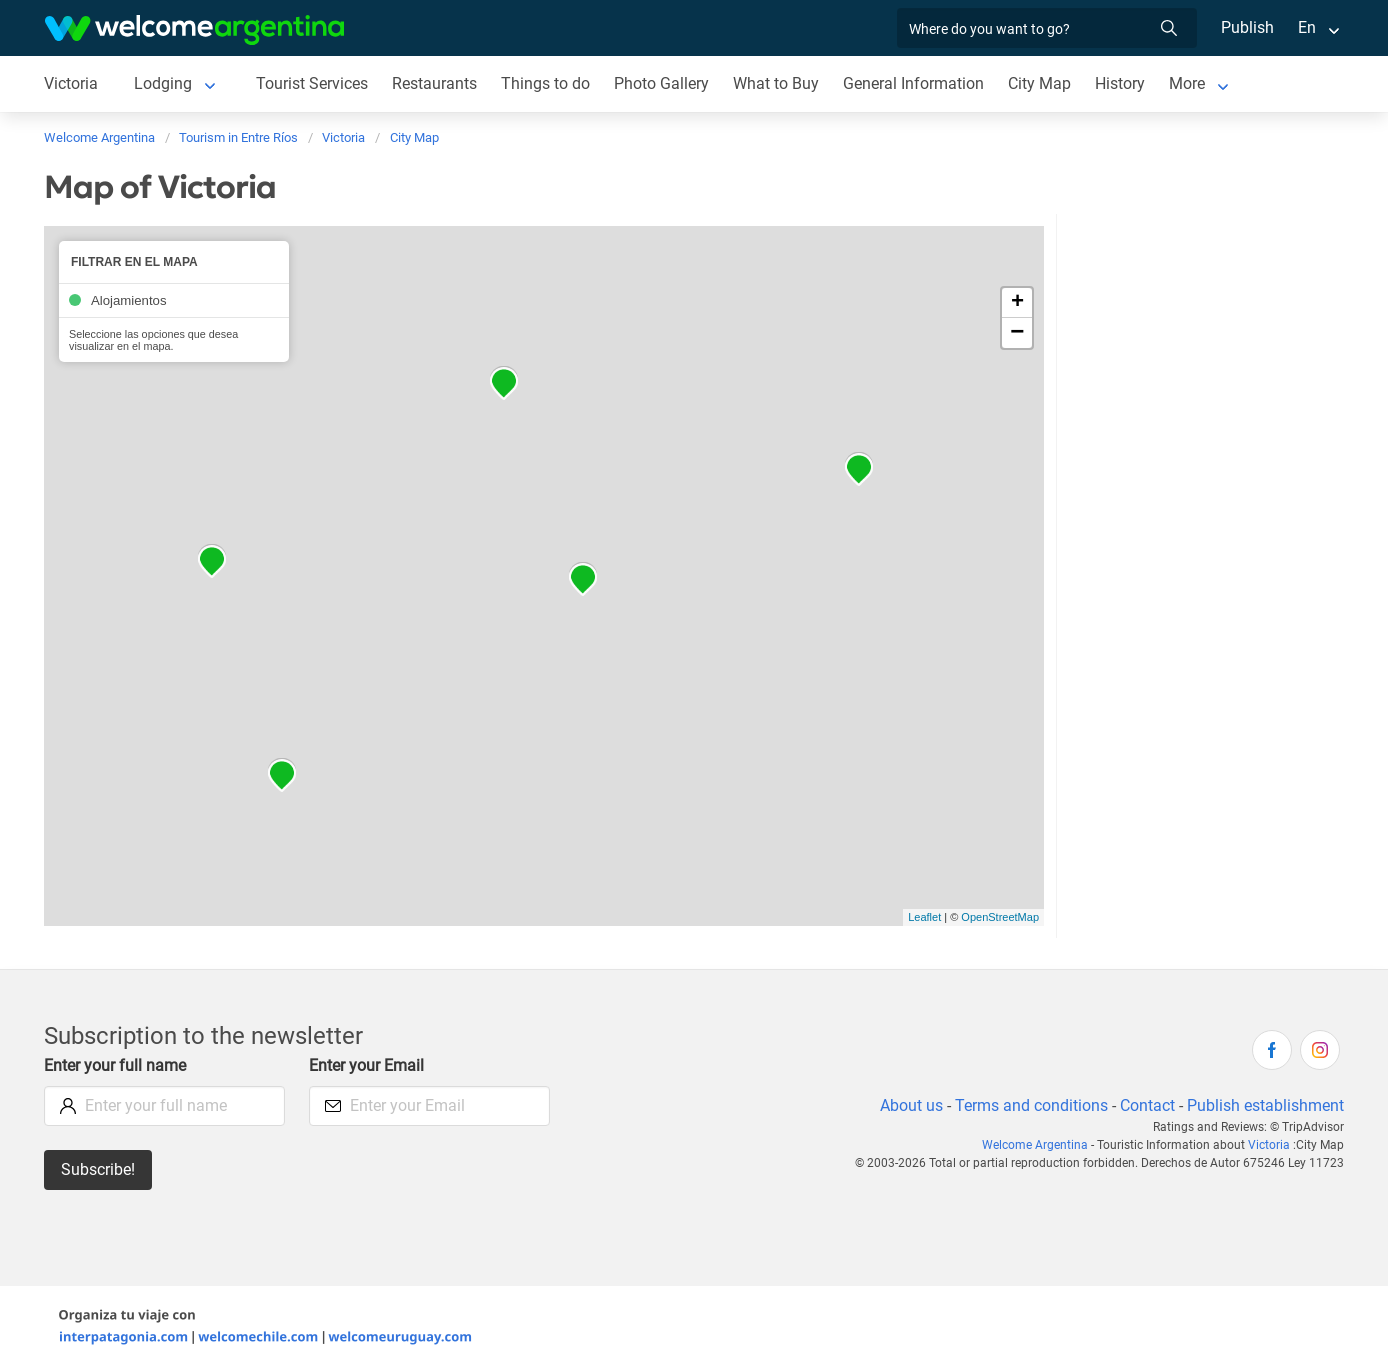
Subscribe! (98, 1169)
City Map (1041, 83)
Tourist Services (313, 83)
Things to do (547, 83)
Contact (1146, 1105)
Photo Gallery (663, 83)
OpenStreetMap (1000, 917)
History (1122, 83)
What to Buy (777, 83)
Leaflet (924, 917)
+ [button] (1017, 303)
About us (908, 1105)
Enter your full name (116, 1065)
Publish (1247, 27)
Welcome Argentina (1041, 1145)
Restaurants (437, 83)
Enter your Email (368, 1065)
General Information (916, 83)
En (1307, 27)
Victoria (71, 83)
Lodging (163, 83)
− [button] (1017, 333)
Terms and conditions (1028, 1105)
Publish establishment (1265, 1105)
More (1190, 83)
